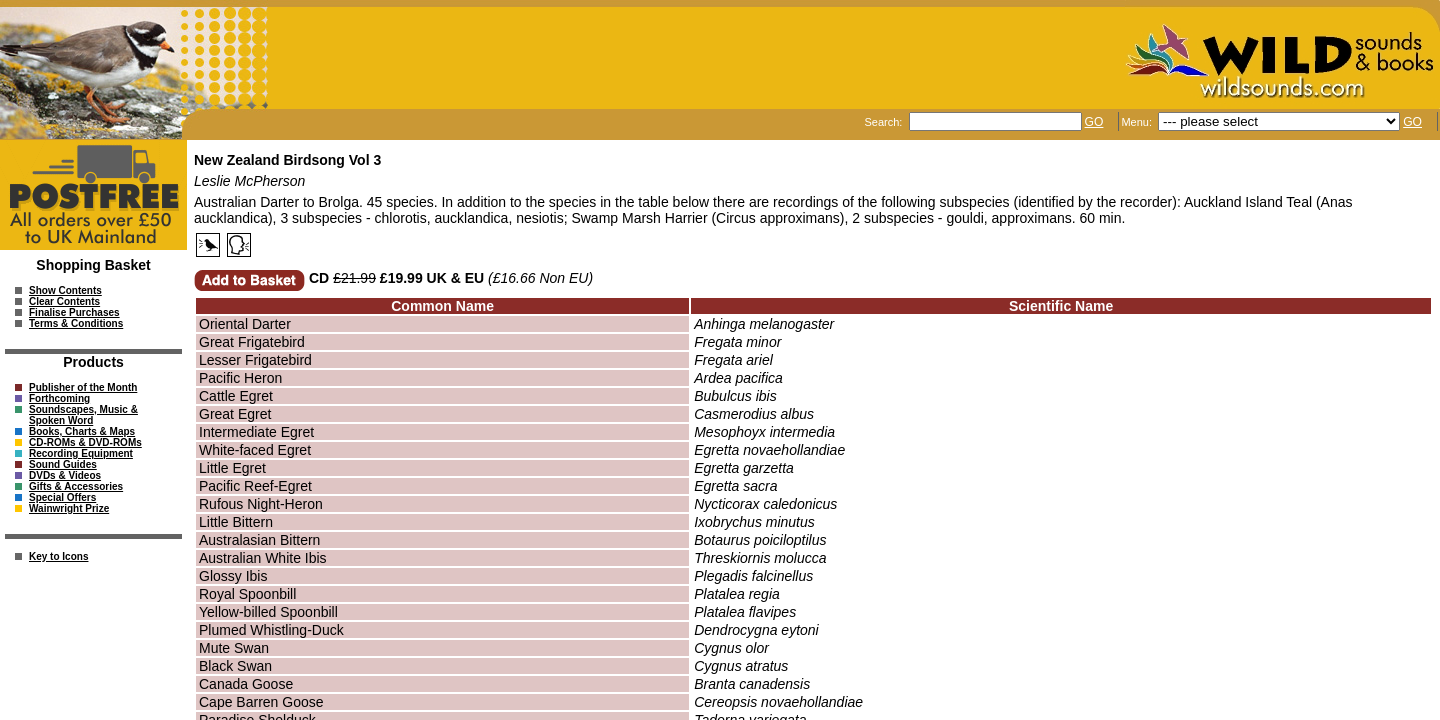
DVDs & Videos (65, 475)
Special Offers (62, 497)
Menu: (1138, 122)
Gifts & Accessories (76, 486)
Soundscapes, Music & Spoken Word (83, 415)
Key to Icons (58, 556)
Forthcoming (59, 398)
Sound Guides (63, 464)
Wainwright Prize (69, 508)
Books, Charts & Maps (82, 431)
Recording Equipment (81, 453)
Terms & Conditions (76, 323)
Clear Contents (64, 301)
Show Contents (65, 290)
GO (1094, 122)
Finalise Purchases (74, 312)
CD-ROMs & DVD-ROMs (85, 442)
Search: (884, 122)
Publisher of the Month (83, 387)
